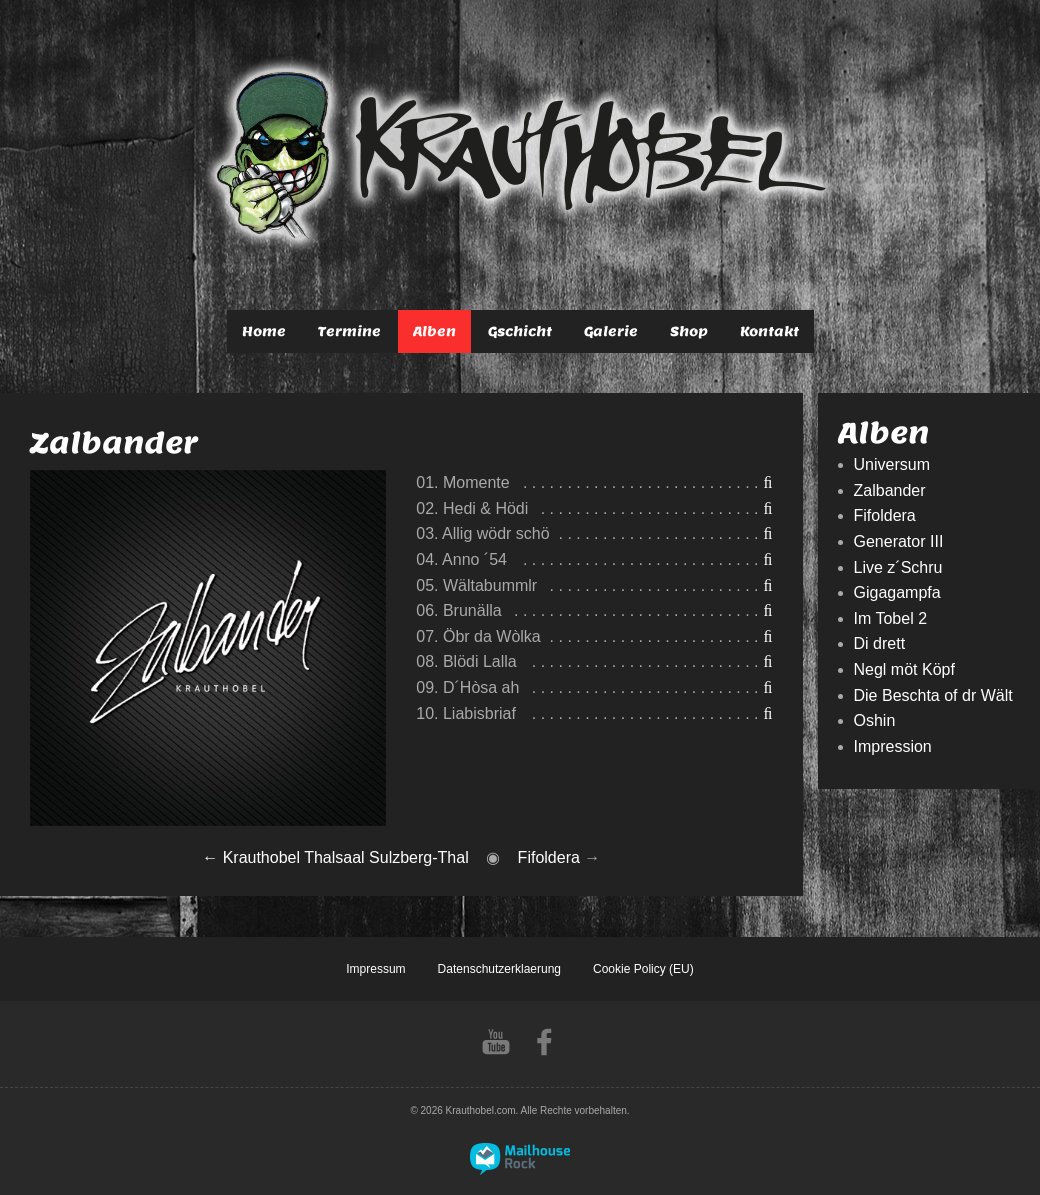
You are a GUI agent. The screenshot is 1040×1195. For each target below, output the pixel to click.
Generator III (899, 541)
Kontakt (769, 331)
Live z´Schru (898, 567)
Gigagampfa (897, 592)
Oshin (875, 720)
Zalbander (890, 490)
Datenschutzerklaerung (499, 969)
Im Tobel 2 (891, 618)
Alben (434, 331)
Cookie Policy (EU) (643, 969)
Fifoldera (549, 857)
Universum (892, 464)
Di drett (880, 643)
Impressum (375, 969)
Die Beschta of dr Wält (933, 695)
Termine (349, 331)
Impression (893, 746)
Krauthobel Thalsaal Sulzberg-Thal (346, 857)
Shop (689, 331)
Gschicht (520, 331)
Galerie (611, 331)
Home (264, 331)
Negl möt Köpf (904, 669)
